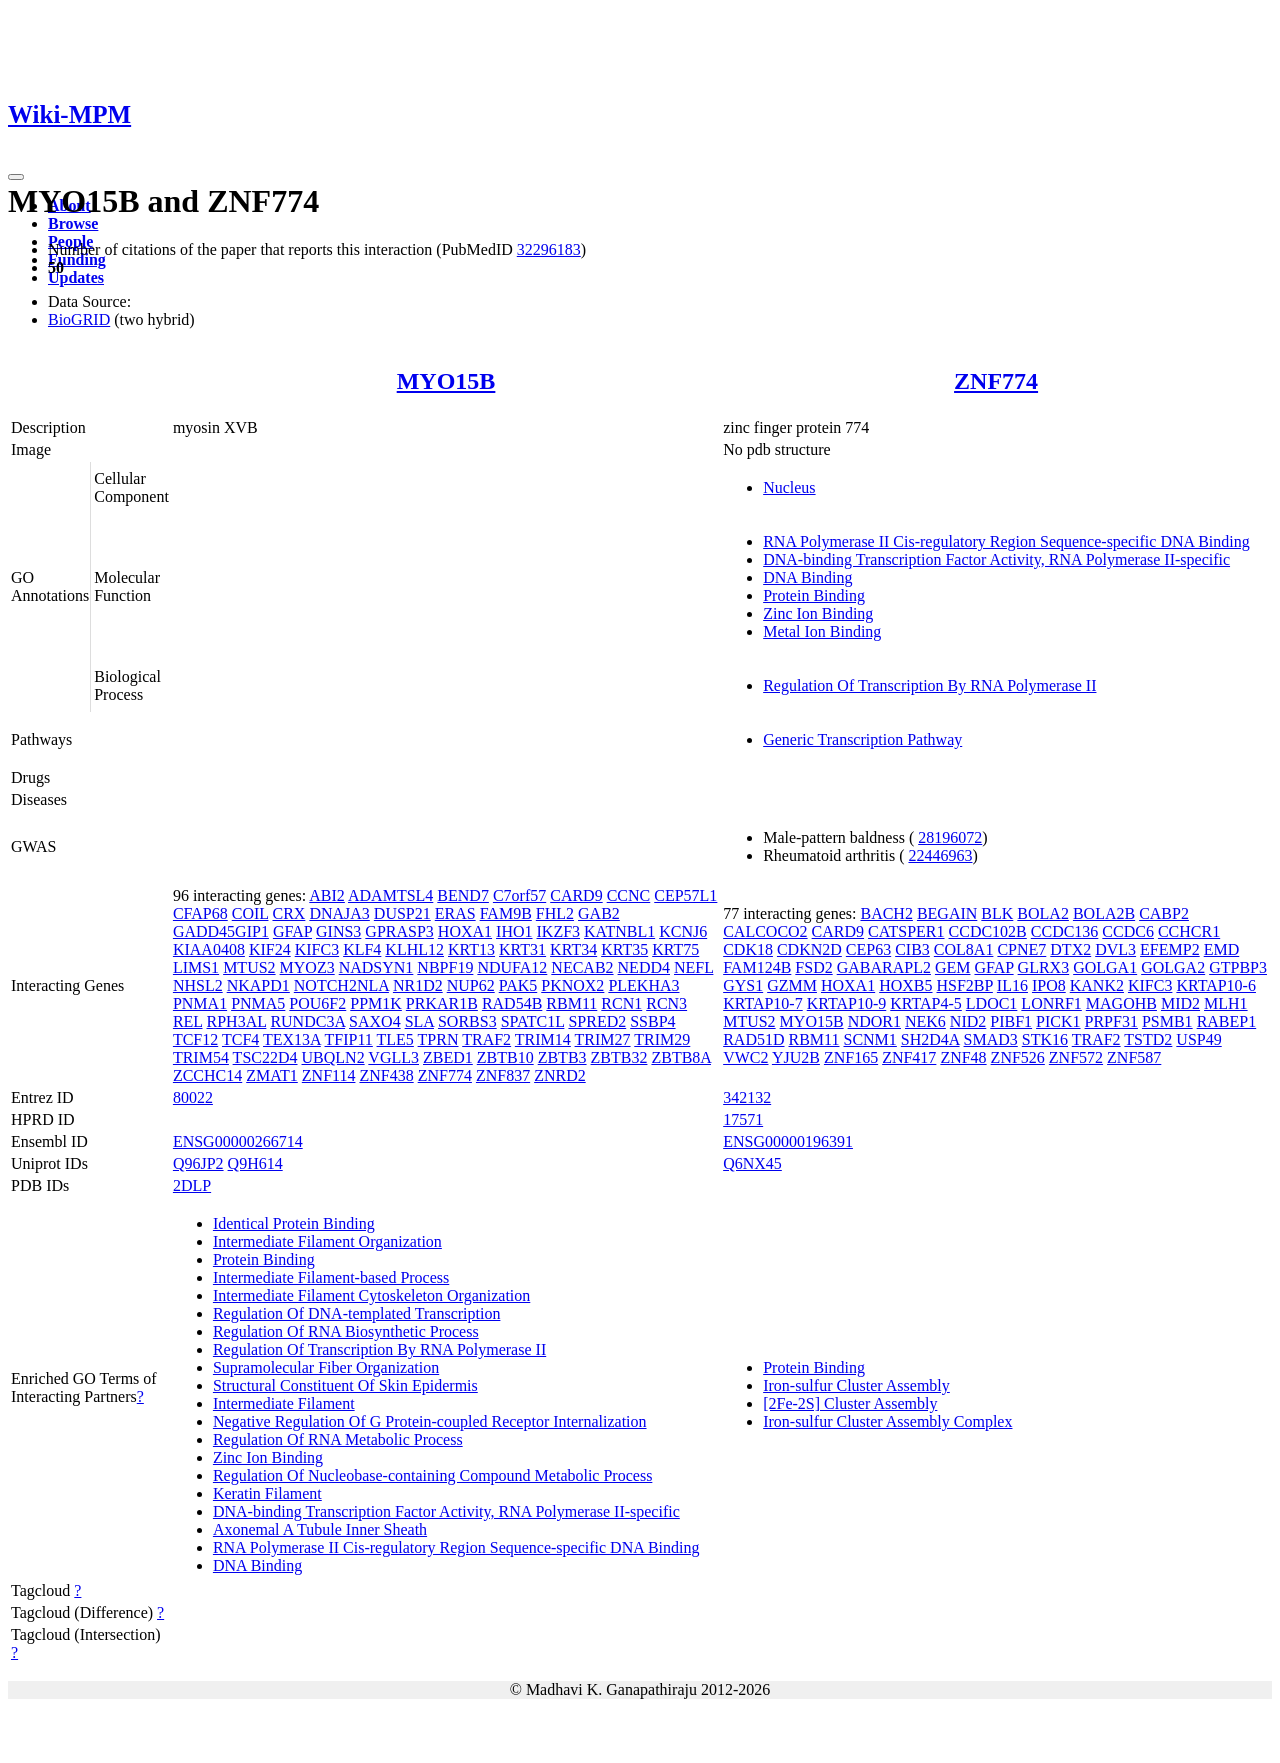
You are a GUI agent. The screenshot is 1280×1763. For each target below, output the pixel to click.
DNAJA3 (339, 913)
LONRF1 (1051, 1003)
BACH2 (886, 913)
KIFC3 (317, 949)
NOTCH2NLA (341, 985)
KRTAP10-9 (847, 1003)
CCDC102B (988, 931)
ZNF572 (1076, 1057)
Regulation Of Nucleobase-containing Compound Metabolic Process (432, 1475)
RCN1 (621, 1003)
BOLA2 (1043, 913)
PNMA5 (258, 1003)
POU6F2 (317, 1003)
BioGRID (79, 319)
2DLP (192, 1185)
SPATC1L (533, 1021)
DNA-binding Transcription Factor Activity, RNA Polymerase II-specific (996, 559)
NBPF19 (445, 967)
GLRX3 (1044, 967)
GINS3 (338, 931)
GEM (953, 967)
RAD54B (512, 1003)
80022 (193, 1097)
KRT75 (675, 949)
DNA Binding (807, 577)
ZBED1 (448, 1057)
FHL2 (555, 913)
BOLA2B (1104, 913)
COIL (250, 913)
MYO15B (446, 381)
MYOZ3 (307, 967)
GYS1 (743, 985)
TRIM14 (543, 1039)
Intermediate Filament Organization (327, 1241)
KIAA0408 (209, 949)
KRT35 (624, 949)
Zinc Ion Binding (818, 613)
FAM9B (506, 913)
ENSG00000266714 (238, 1141)
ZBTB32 (619, 1057)
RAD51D (753, 1039)
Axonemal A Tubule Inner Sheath (320, 1529)
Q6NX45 (752, 1163)
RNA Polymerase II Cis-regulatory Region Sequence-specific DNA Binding (1006, 541)
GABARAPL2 (884, 967)
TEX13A (292, 1039)
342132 (747, 1097)
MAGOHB (1121, 1003)
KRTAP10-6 (1216, 985)
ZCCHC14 (207, 1075)
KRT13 (471, 949)
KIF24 (270, 949)
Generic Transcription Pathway (862, 739)
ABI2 (327, 895)
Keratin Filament (267, 1493)
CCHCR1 (1189, 931)
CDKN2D (809, 949)
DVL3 (1115, 949)
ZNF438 (386, 1075)
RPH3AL (237, 1021)
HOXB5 (905, 985)
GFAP (292, 931)
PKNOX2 (572, 985)
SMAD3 (991, 1039)
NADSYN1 (376, 967)
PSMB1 (1167, 1021)
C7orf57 (519, 895)
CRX (288, 913)
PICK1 (1058, 1021)
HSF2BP (965, 985)
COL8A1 (964, 949)
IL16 (1012, 985)
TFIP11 (349, 1039)
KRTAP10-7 (763, 1003)
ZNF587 (1134, 1057)
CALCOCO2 (765, 931)
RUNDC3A (307, 1021)
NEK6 (925, 1021)
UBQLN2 (333, 1057)
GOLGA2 (1173, 967)
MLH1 (1226, 1003)
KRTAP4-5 (926, 1003)
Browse (73, 223)
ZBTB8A (681, 1057)
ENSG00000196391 (788, 1141)
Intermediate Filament (284, 1403)
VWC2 (745, 1057)
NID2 (968, 1021)
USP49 (1198, 1039)
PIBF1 (1011, 1021)
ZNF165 (851, 1057)
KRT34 (573, 949)
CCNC (629, 895)
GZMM (792, 985)
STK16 (1045, 1039)
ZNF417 (909, 1057)
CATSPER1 (906, 931)
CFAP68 (200, 913)
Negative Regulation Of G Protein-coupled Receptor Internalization (430, 1421)
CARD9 (576, 895)
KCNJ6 (683, 931)
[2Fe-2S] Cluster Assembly (850, 1403)
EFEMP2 (1170, 949)
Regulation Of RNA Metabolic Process (338, 1439)
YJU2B (796, 1057)
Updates (76, 277)
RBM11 (571, 1003)
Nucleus (789, 487)
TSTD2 (1148, 1039)
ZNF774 (996, 381)
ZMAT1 (272, 1075)
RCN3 (666, 1003)
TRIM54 (201, 1057)
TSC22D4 (265, 1057)
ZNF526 (1018, 1057)
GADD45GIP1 (221, 931)
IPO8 (1049, 985)
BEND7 (463, 895)
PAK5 (518, 985)
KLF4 (362, 949)
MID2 (1180, 1003)
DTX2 (1070, 949)
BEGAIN (947, 913)
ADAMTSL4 (390, 895)
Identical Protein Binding (294, 1223)
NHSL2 (198, 985)
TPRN (438, 1039)
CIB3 (912, 949)
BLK (997, 913)
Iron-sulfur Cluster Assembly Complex (887, 1421)
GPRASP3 (399, 931)
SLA (419, 1021)
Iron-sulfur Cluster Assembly (856, 1385)
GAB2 (599, 913)
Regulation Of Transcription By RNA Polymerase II (929, 685)
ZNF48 (963, 1057)
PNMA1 (200, 1003)
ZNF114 (329, 1075)
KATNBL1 (619, 931)
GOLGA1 (1105, 967)
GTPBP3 (1238, 967)
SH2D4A (930, 1039)
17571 (743, 1119)
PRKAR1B (442, 1003)
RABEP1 (1227, 1021)
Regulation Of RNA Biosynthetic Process (346, 1331)
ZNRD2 (560, 1075)
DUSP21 (402, 913)
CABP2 (1164, 913)
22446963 (940, 855)
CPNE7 (1021, 949)
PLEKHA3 (643, 985)
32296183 (549, 249)
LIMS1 (196, 967)
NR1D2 (418, 985)
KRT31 (522, 949)
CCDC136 (1065, 931)
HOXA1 (465, 931)
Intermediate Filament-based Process (331, 1277)
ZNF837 (503, 1075)
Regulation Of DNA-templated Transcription (357, 1313)
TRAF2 (486, 1039)
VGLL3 (393, 1057)
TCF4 (240, 1039)
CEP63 (868, 949)
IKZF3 (559, 931)
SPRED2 (597, 1021)
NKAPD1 (258, 985)
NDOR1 (874, 1021)
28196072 (950, 837)
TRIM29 (662, 1039)
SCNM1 (869, 1039)
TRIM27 (603, 1039)
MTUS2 (249, 967)
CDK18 (748, 949)
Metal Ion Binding (822, 631)
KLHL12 (414, 949)
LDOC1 (992, 1003)
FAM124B (757, 967)
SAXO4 (375, 1021)
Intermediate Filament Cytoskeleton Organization (371, 1295)
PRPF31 (1111, 1021)
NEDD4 (644, 967)
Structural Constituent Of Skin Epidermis (345, 1385)
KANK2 (1097, 985)
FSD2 (813, 967)
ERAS (455, 913)
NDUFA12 (512, 967)
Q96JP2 (198, 1163)
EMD (1222, 949)
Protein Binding (814, 595)
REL (188, 1021)
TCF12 (195, 1039)
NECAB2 (582, 967)
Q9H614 (255, 1163)
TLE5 (395, 1039)
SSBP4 (652, 1021)
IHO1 (514, 931)
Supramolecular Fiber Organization (326, 1367)
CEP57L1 (685, 895)
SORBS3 (467, 1021)
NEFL (693, 967)
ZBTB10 (505, 1057)
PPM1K (376, 1003)
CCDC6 (1128, 931)
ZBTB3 (562, 1057)
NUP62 (471, 985)
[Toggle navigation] (16, 177)
